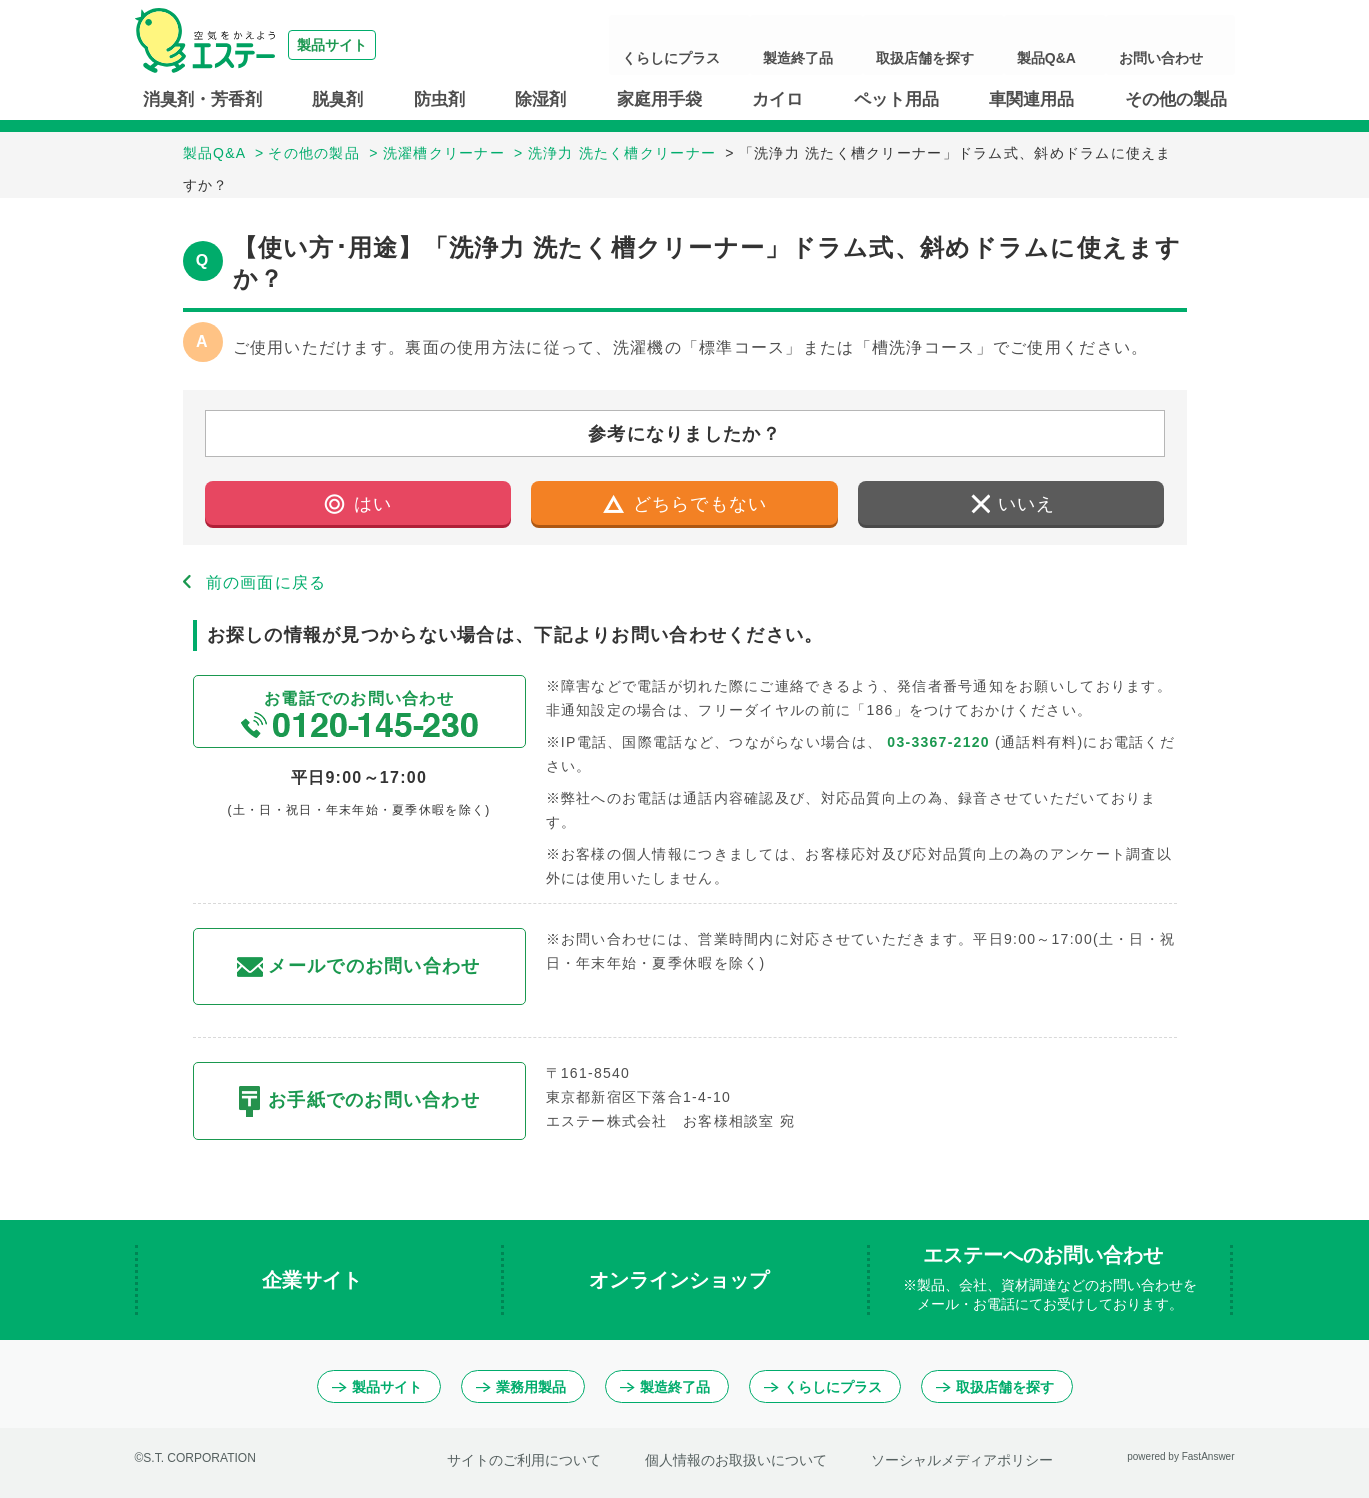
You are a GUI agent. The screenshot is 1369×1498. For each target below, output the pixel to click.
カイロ (777, 99)
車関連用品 (1031, 99)
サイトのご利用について (524, 1460)
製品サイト (377, 1387)
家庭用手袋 (659, 99)
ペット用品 (896, 99)
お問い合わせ (1179, 45)
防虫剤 (439, 99)
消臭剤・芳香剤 (202, 99)
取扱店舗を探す (1002, 45)
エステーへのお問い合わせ (1050, 1280)
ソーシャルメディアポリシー (962, 1460)
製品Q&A (1094, 45)
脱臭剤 (337, 99)
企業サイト (315, 1280)
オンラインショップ (682, 1280)
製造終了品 (904, 45)
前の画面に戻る (266, 582)
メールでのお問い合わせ (358, 966)
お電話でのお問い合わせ (359, 714)
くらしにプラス (806, 45)
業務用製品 (521, 1387)
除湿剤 (540, 99)
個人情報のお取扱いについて (736, 1460)
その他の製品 (1176, 99)
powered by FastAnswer (1180, 1456)
